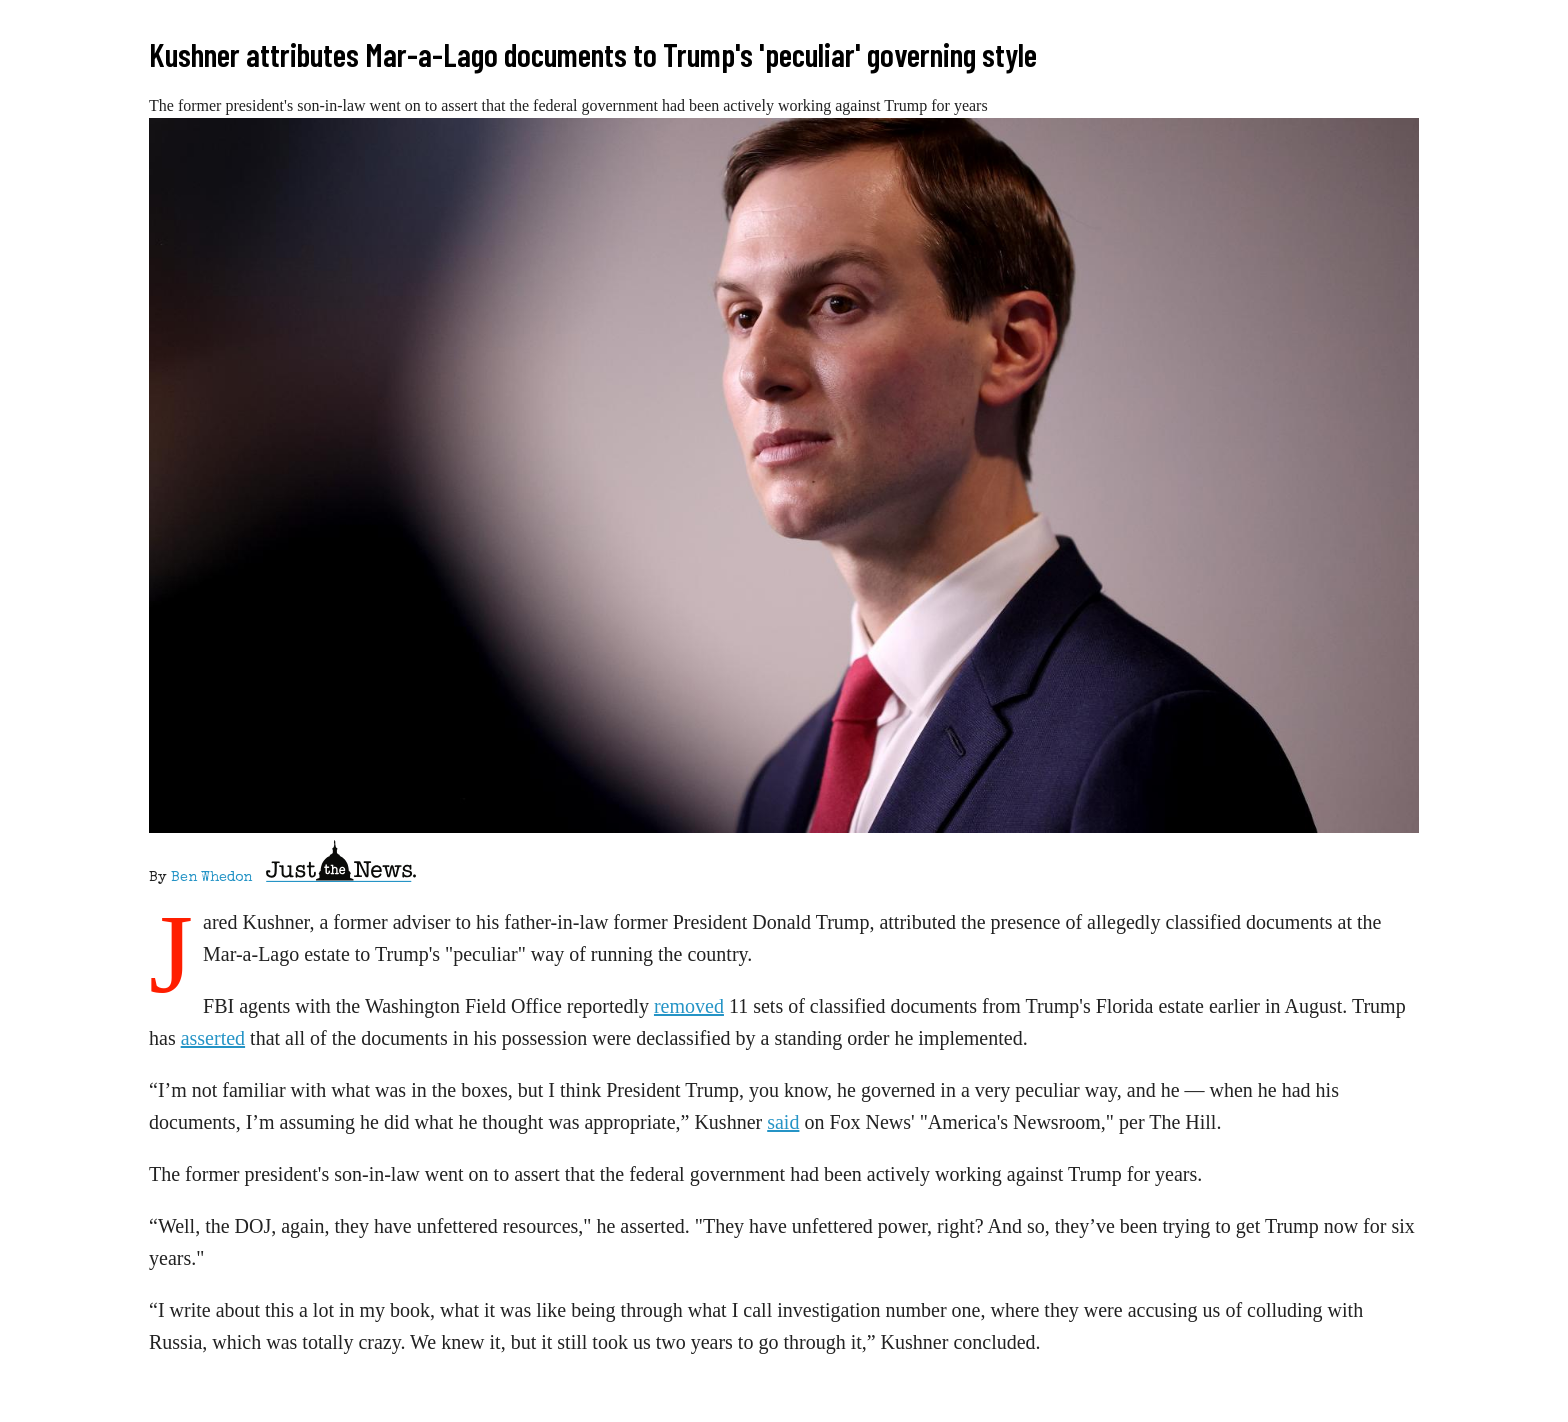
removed (689, 1006)
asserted (213, 1038)
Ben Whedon (211, 878)
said (783, 1122)
